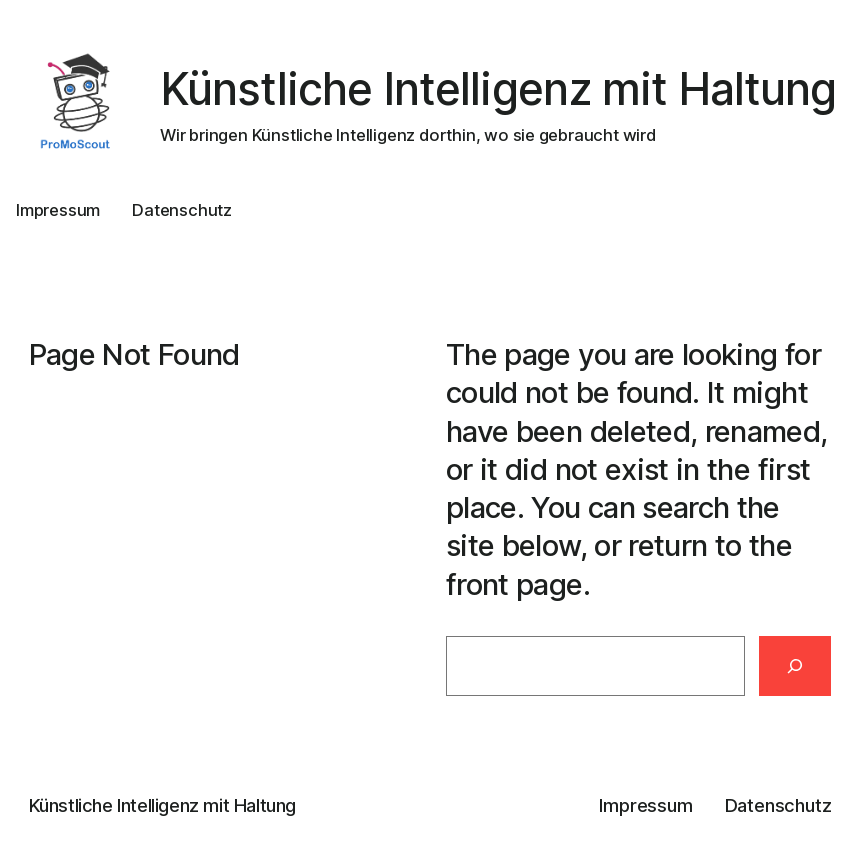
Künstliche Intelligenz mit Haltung (498, 89)
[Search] (795, 666)
